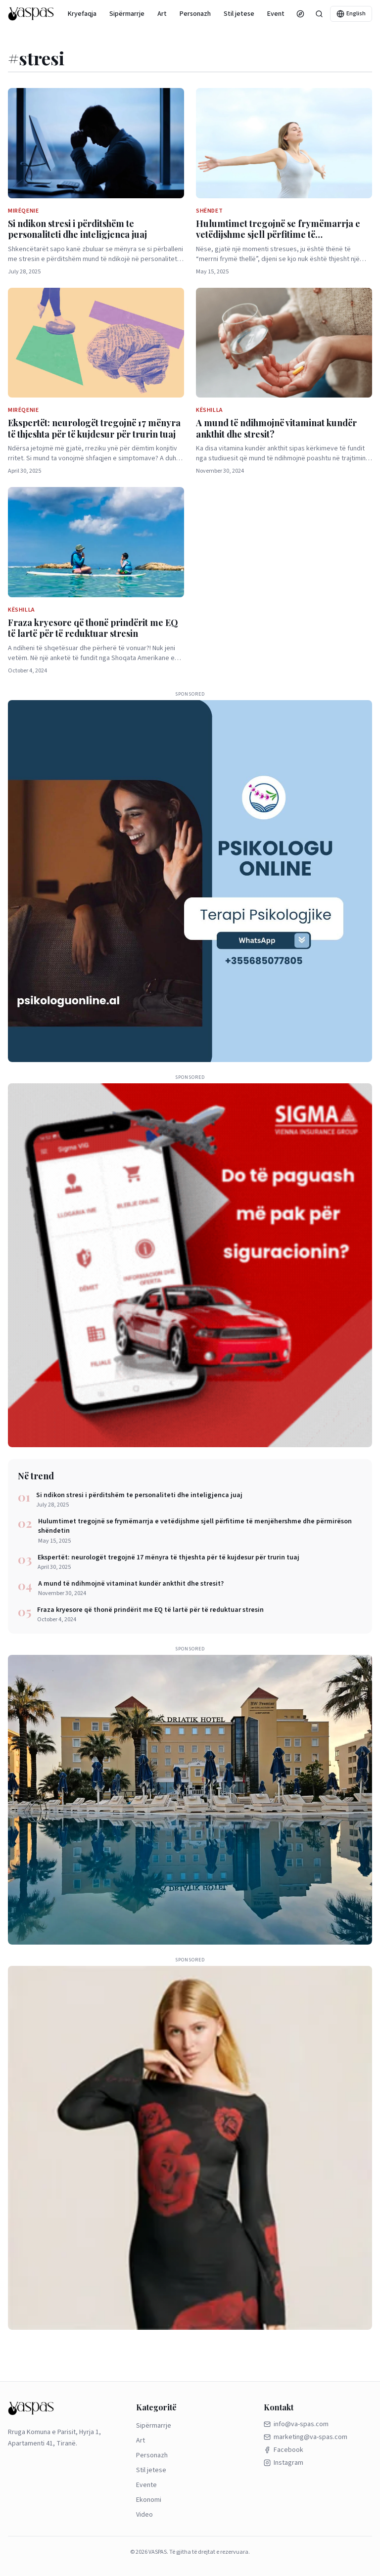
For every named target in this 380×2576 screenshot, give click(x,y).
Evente (277, 14)
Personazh (195, 14)
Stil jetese (239, 14)
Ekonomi (148, 2500)
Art (162, 14)
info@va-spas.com (296, 2424)
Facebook (283, 2450)
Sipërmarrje (126, 14)
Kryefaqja (82, 14)
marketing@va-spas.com (305, 2437)
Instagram (283, 2463)
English (351, 13)
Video (144, 2515)
